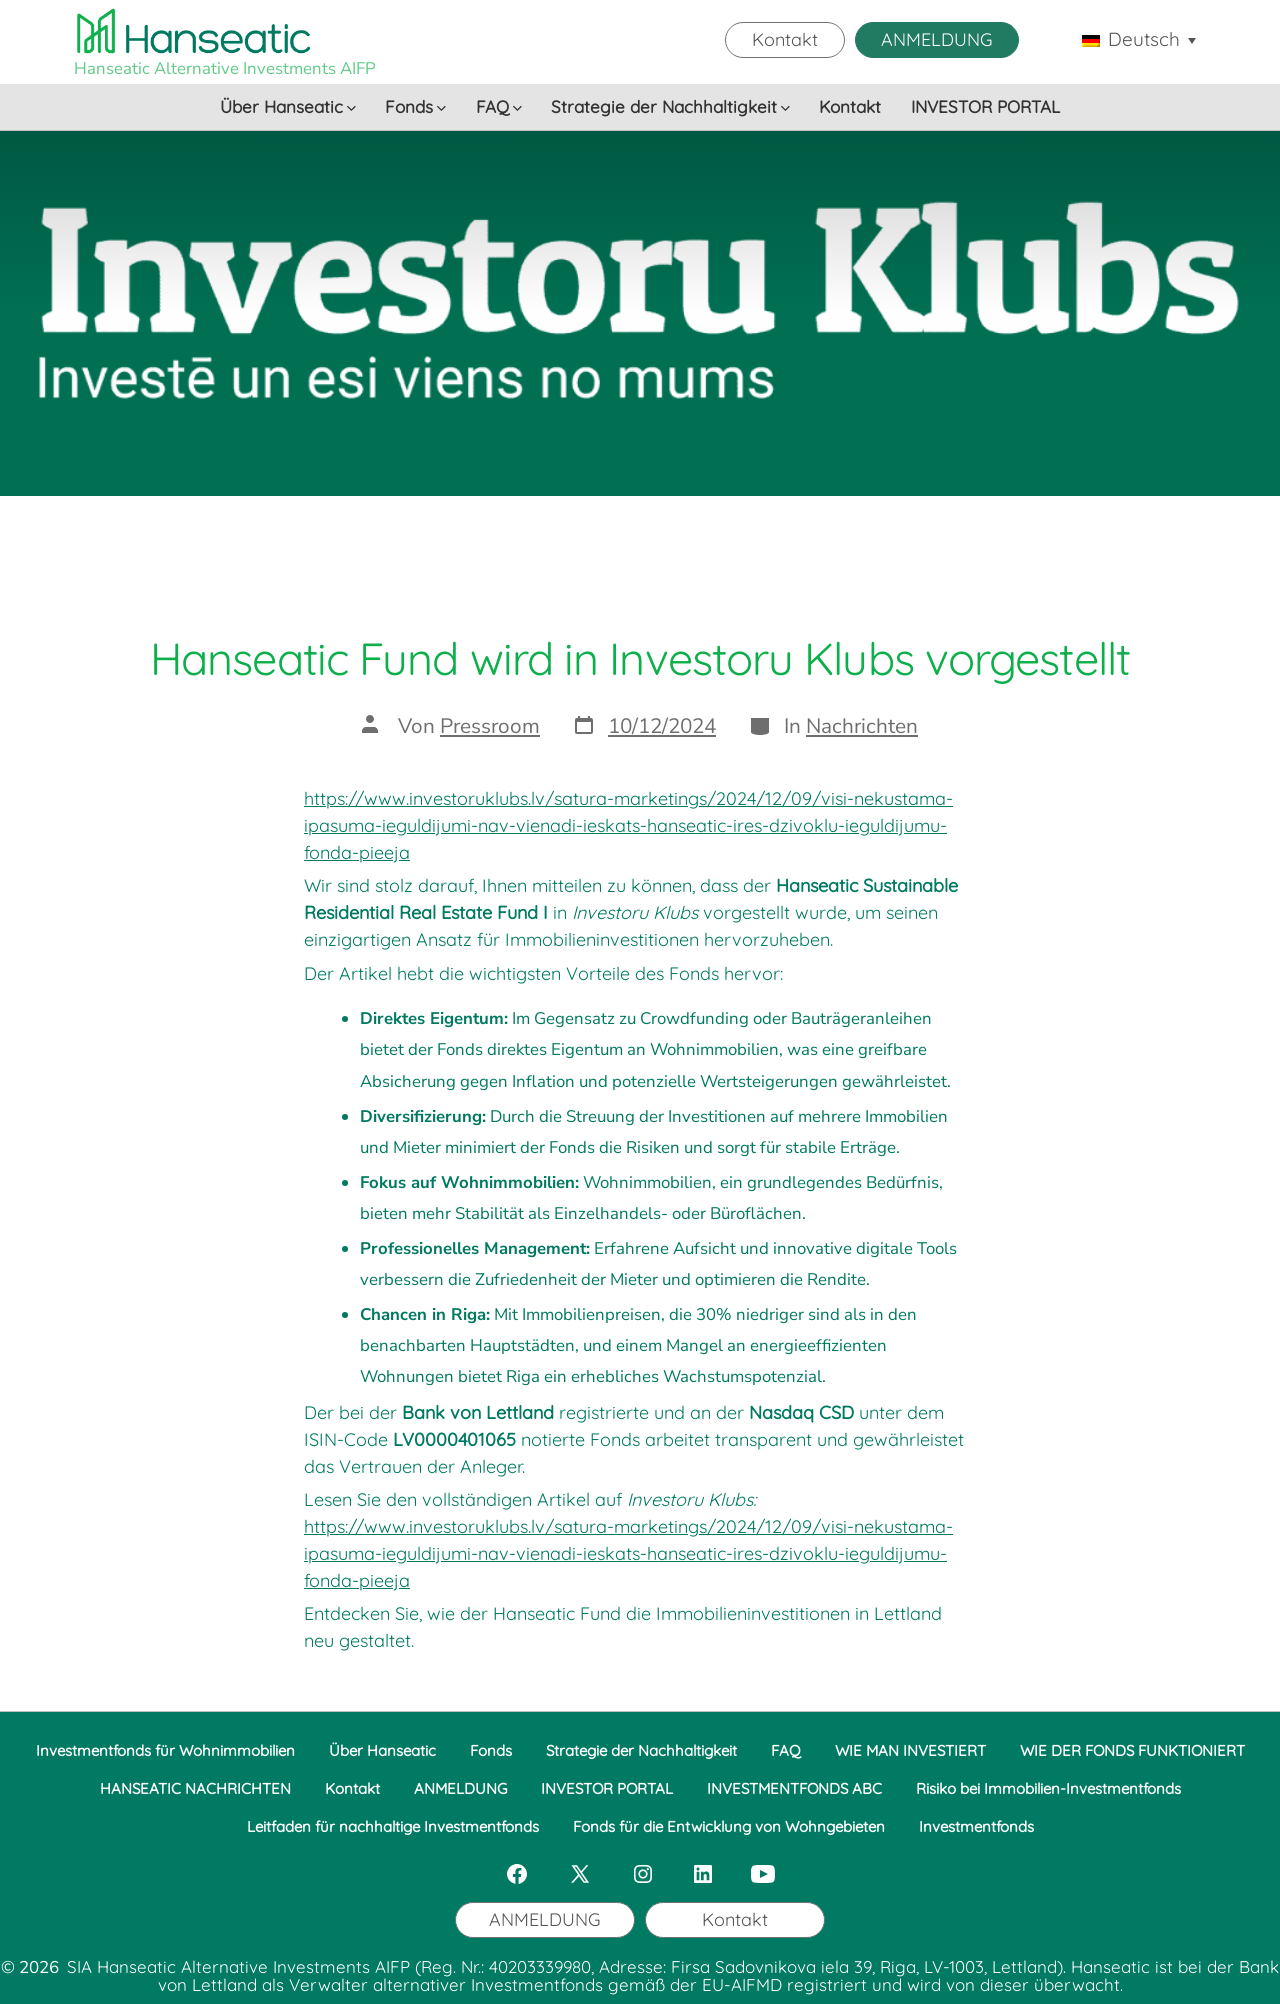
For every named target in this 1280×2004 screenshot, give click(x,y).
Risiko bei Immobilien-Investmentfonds (1048, 1788)
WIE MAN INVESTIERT (910, 1750)
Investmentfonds (976, 1826)
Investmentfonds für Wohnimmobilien (165, 1750)
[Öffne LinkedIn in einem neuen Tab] (703, 1874)
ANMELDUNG (937, 39)
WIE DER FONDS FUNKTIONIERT (1132, 1750)
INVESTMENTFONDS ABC (794, 1788)
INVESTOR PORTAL (985, 106)
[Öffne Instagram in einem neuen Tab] (643, 1874)
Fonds (415, 106)
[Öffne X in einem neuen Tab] (580, 1874)
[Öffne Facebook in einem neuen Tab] (517, 1874)
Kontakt (785, 39)
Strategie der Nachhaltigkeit (670, 106)
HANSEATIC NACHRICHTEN (195, 1788)
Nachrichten (862, 726)
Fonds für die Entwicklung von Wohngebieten (729, 1826)
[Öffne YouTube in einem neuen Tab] (763, 1874)
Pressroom (490, 726)
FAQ (499, 106)
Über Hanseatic (288, 106)
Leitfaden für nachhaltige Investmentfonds (393, 1826)
